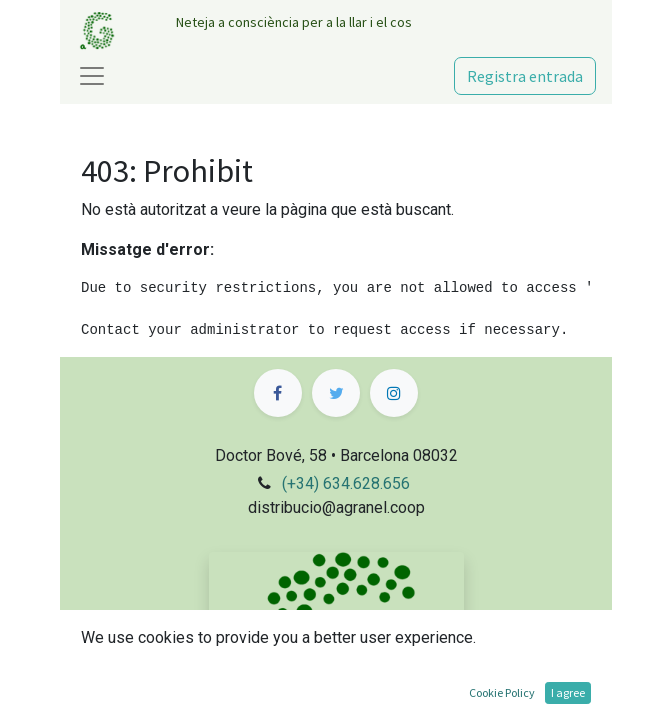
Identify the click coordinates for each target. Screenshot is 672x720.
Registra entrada (525, 76)
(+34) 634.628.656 (346, 483)
